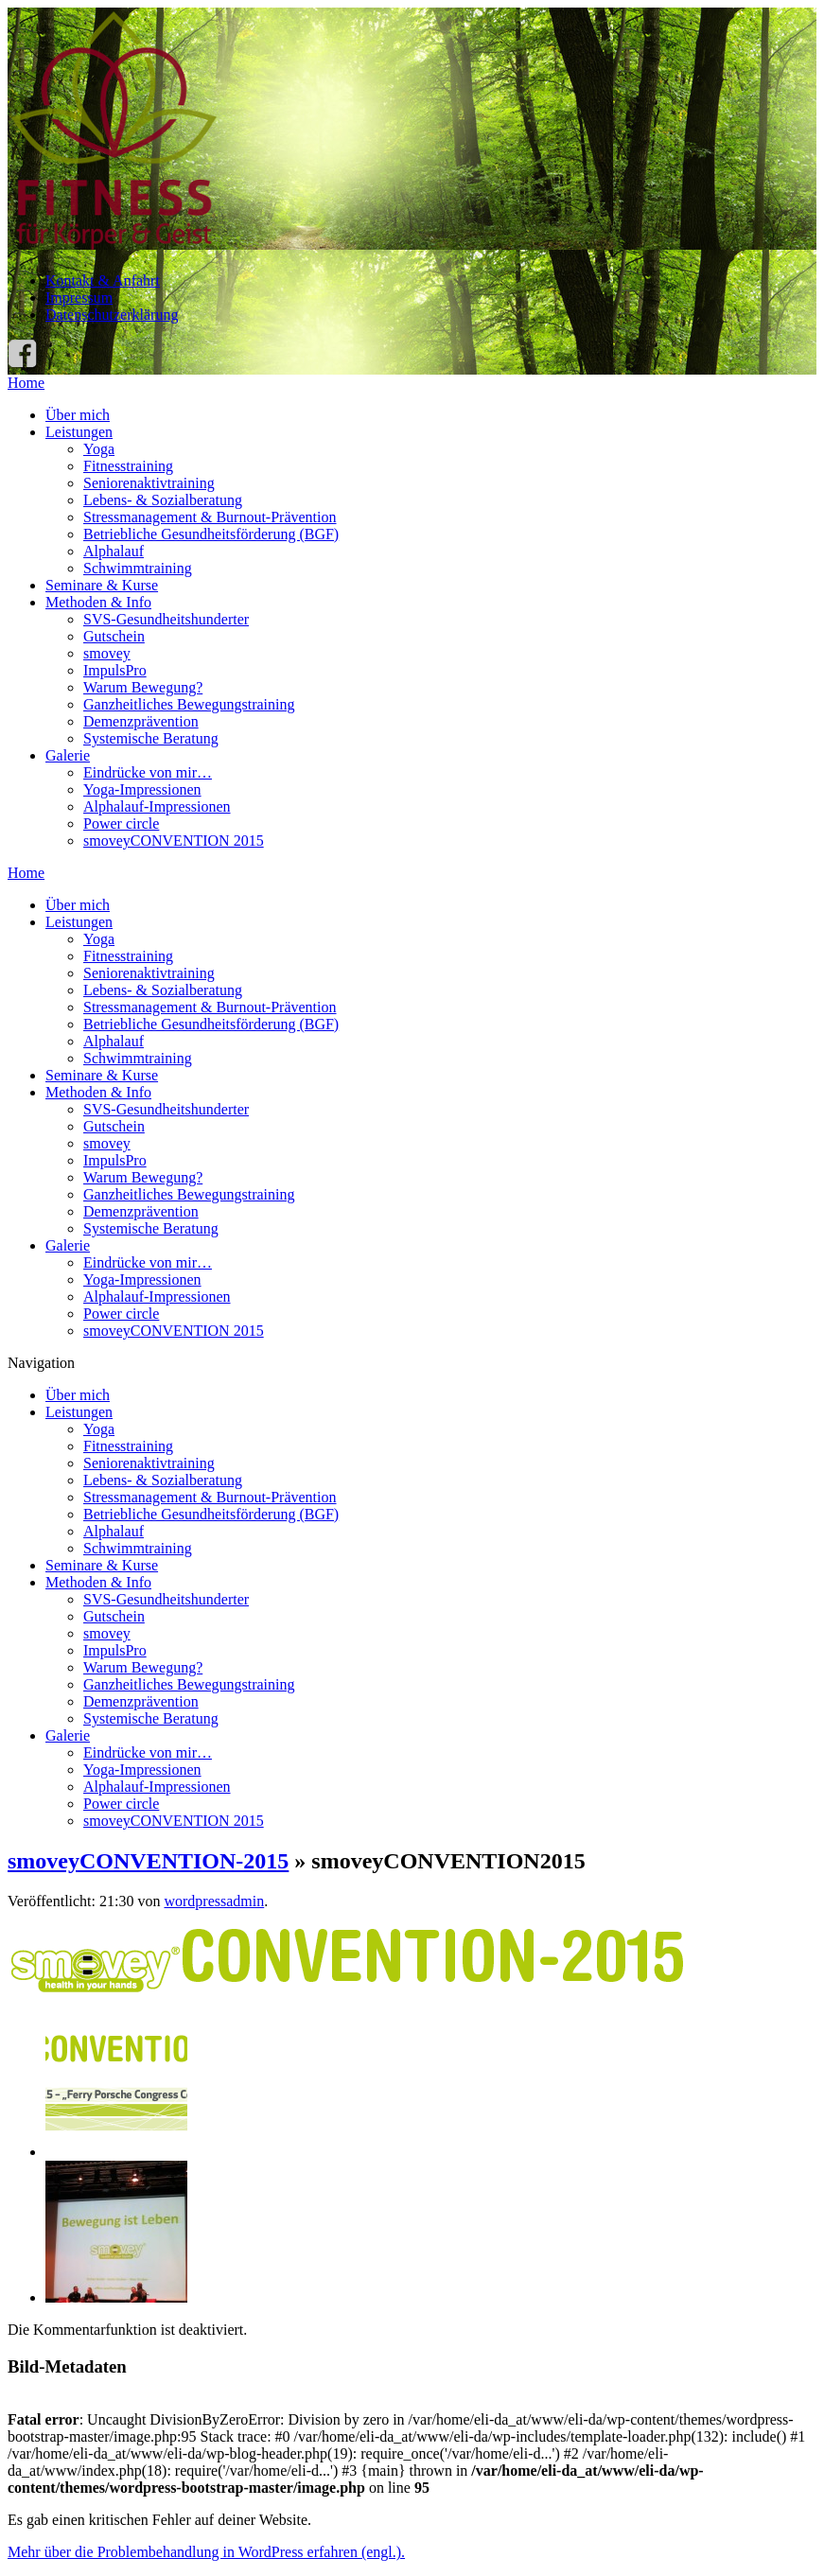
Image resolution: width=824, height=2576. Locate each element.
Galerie (67, 755)
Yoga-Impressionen (142, 789)
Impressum (79, 297)
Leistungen (79, 432)
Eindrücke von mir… (147, 772)
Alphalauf (113, 551)
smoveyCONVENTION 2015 (173, 840)
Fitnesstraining (128, 466)
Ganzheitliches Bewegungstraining (189, 704)
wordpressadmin (214, 1901)
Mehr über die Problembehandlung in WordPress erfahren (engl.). (206, 2552)
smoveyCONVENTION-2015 (148, 1861)
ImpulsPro (115, 670)
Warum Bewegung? (142, 687)
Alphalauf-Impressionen (157, 806)
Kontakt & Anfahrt (102, 280)
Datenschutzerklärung (111, 315)
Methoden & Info (98, 602)
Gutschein (114, 636)
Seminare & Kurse (101, 585)
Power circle (121, 823)
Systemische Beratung (151, 738)
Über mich (77, 415)
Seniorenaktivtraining (149, 483)
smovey (107, 653)
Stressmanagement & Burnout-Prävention (210, 517)
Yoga (98, 449)
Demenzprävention (141, 721)
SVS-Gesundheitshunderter (166, 619)
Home (26, 383)
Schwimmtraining (137, 568)
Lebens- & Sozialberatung (162, 500)
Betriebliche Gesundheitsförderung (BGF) (211, 534)
